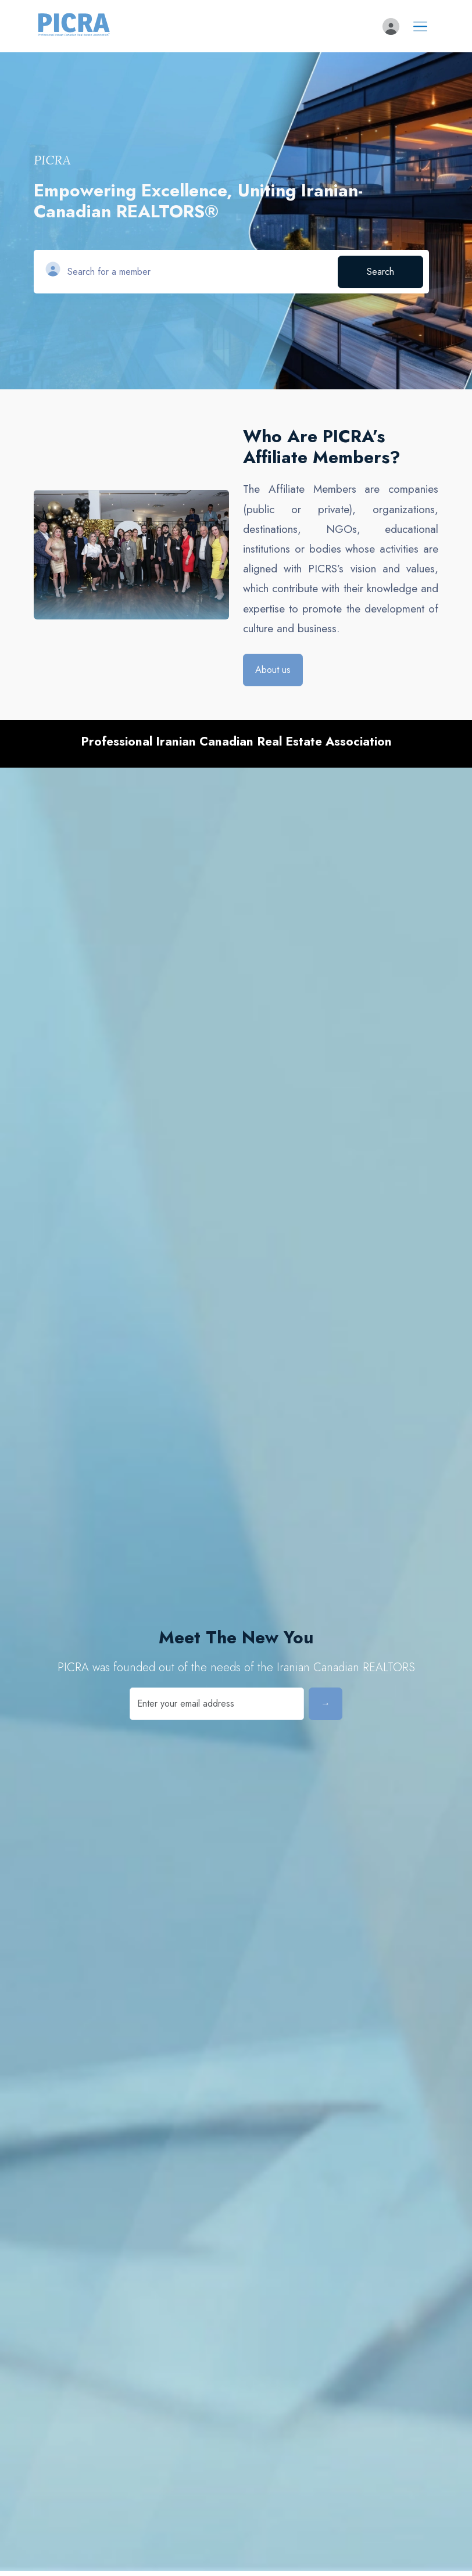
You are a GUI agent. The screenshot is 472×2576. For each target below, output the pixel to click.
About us (273, 669)
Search (380, 271)
